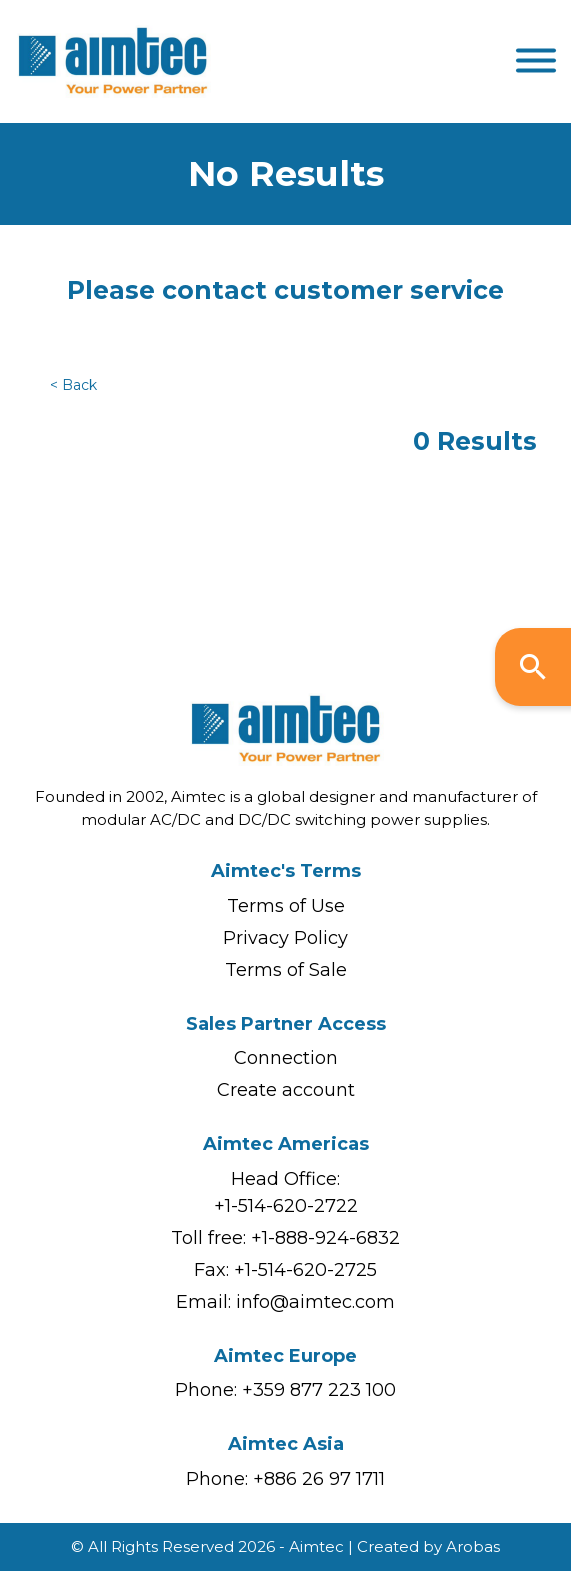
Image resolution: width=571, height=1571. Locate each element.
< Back (73, 385)
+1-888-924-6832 (325, 1238)
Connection (286, 1058)
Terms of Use (286, 906)
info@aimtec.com (315, 1302)
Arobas (473, 1546)
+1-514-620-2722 (286, 1206)
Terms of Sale (286, 970)
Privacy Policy (285, 938)
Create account (286, 1090)
